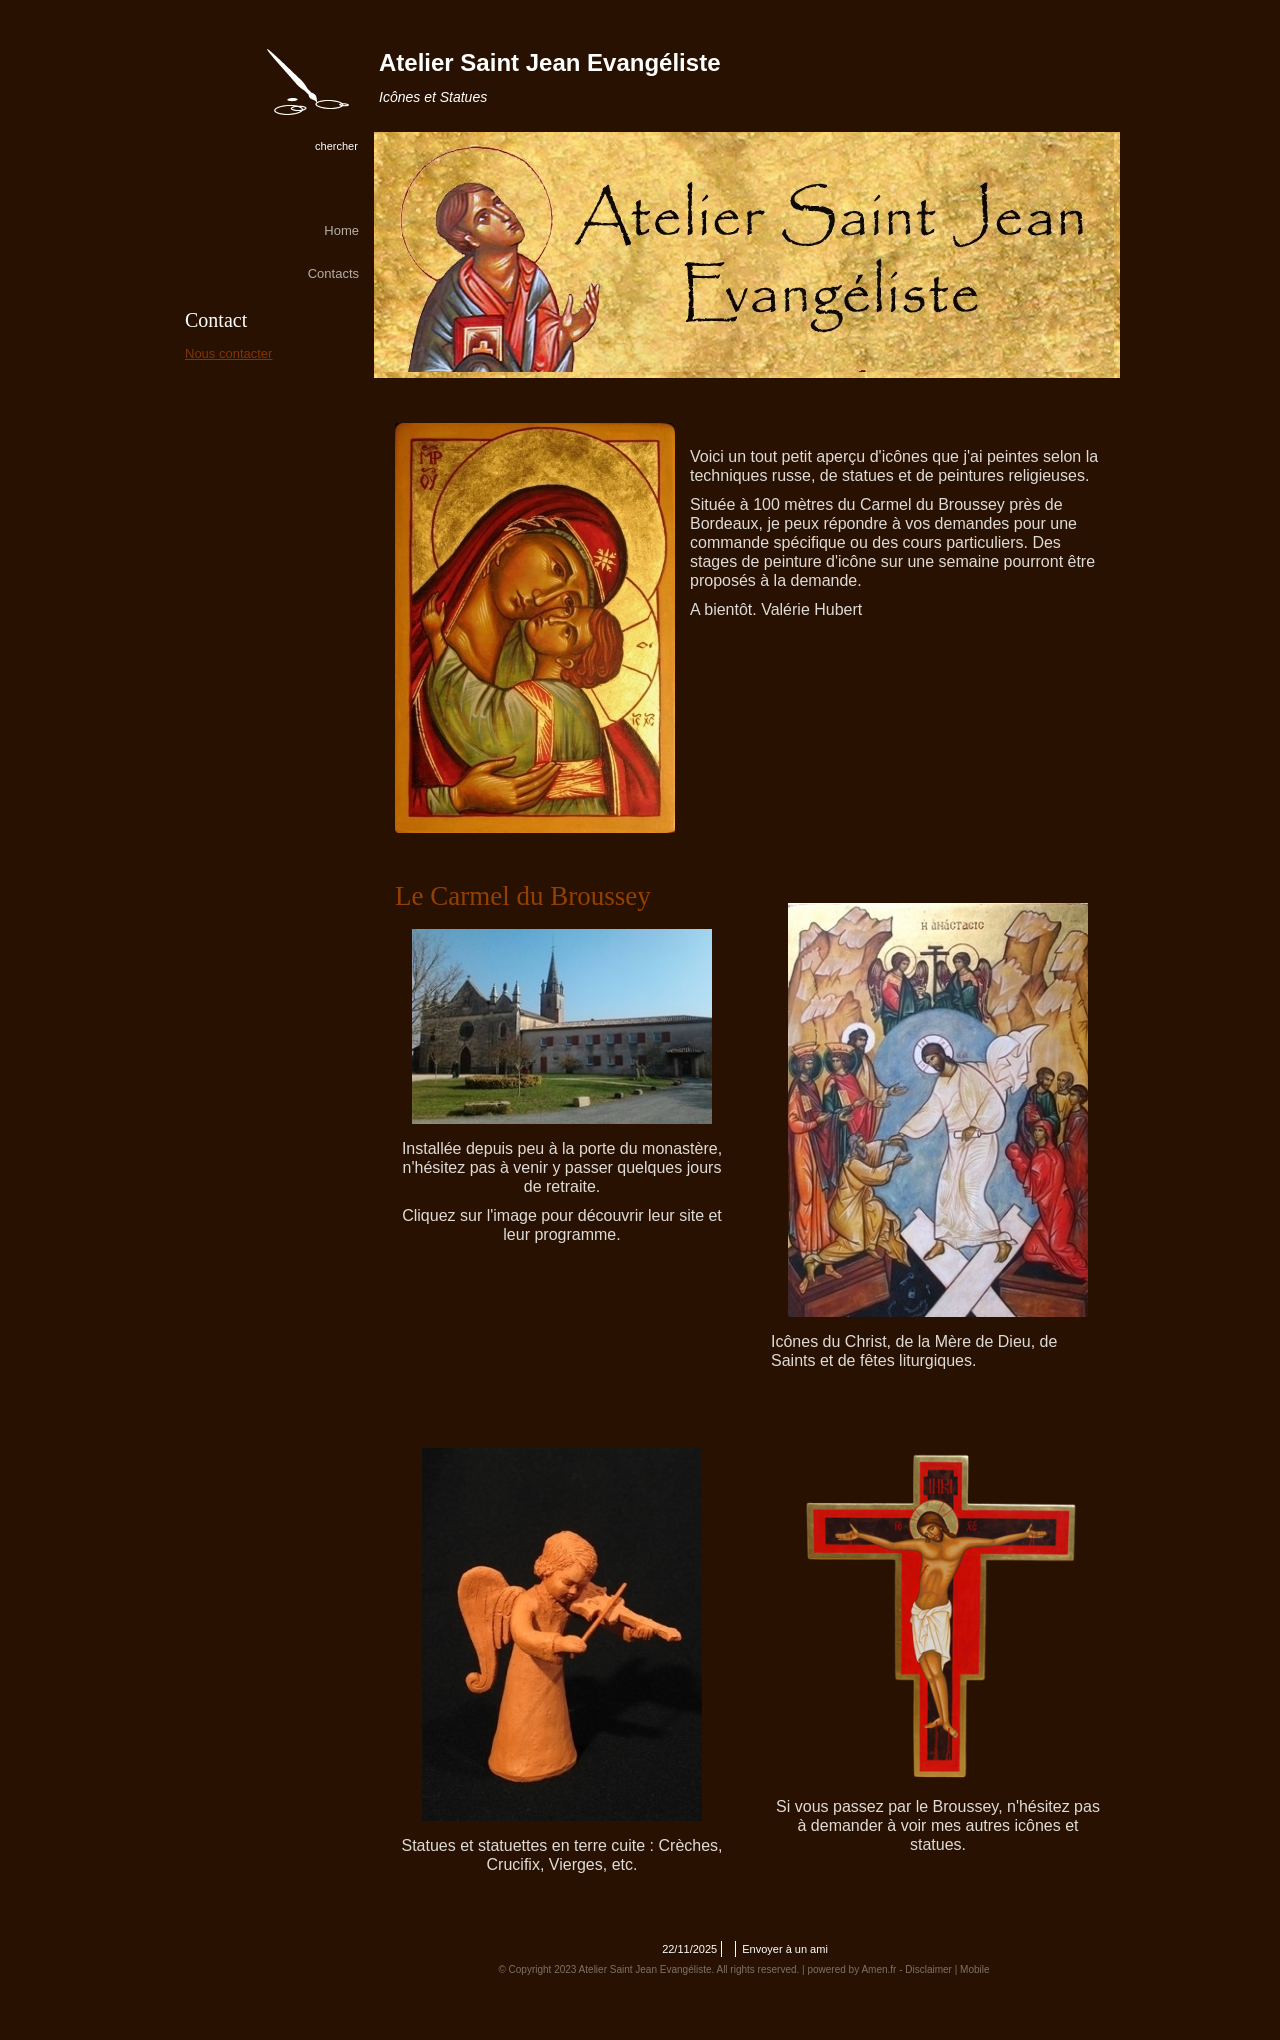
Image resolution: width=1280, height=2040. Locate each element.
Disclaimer (928, 1969)
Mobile (974, 1969)
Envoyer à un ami (785, 1949)
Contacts (333, 273)
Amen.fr (878, 1969)
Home (341, 230)
